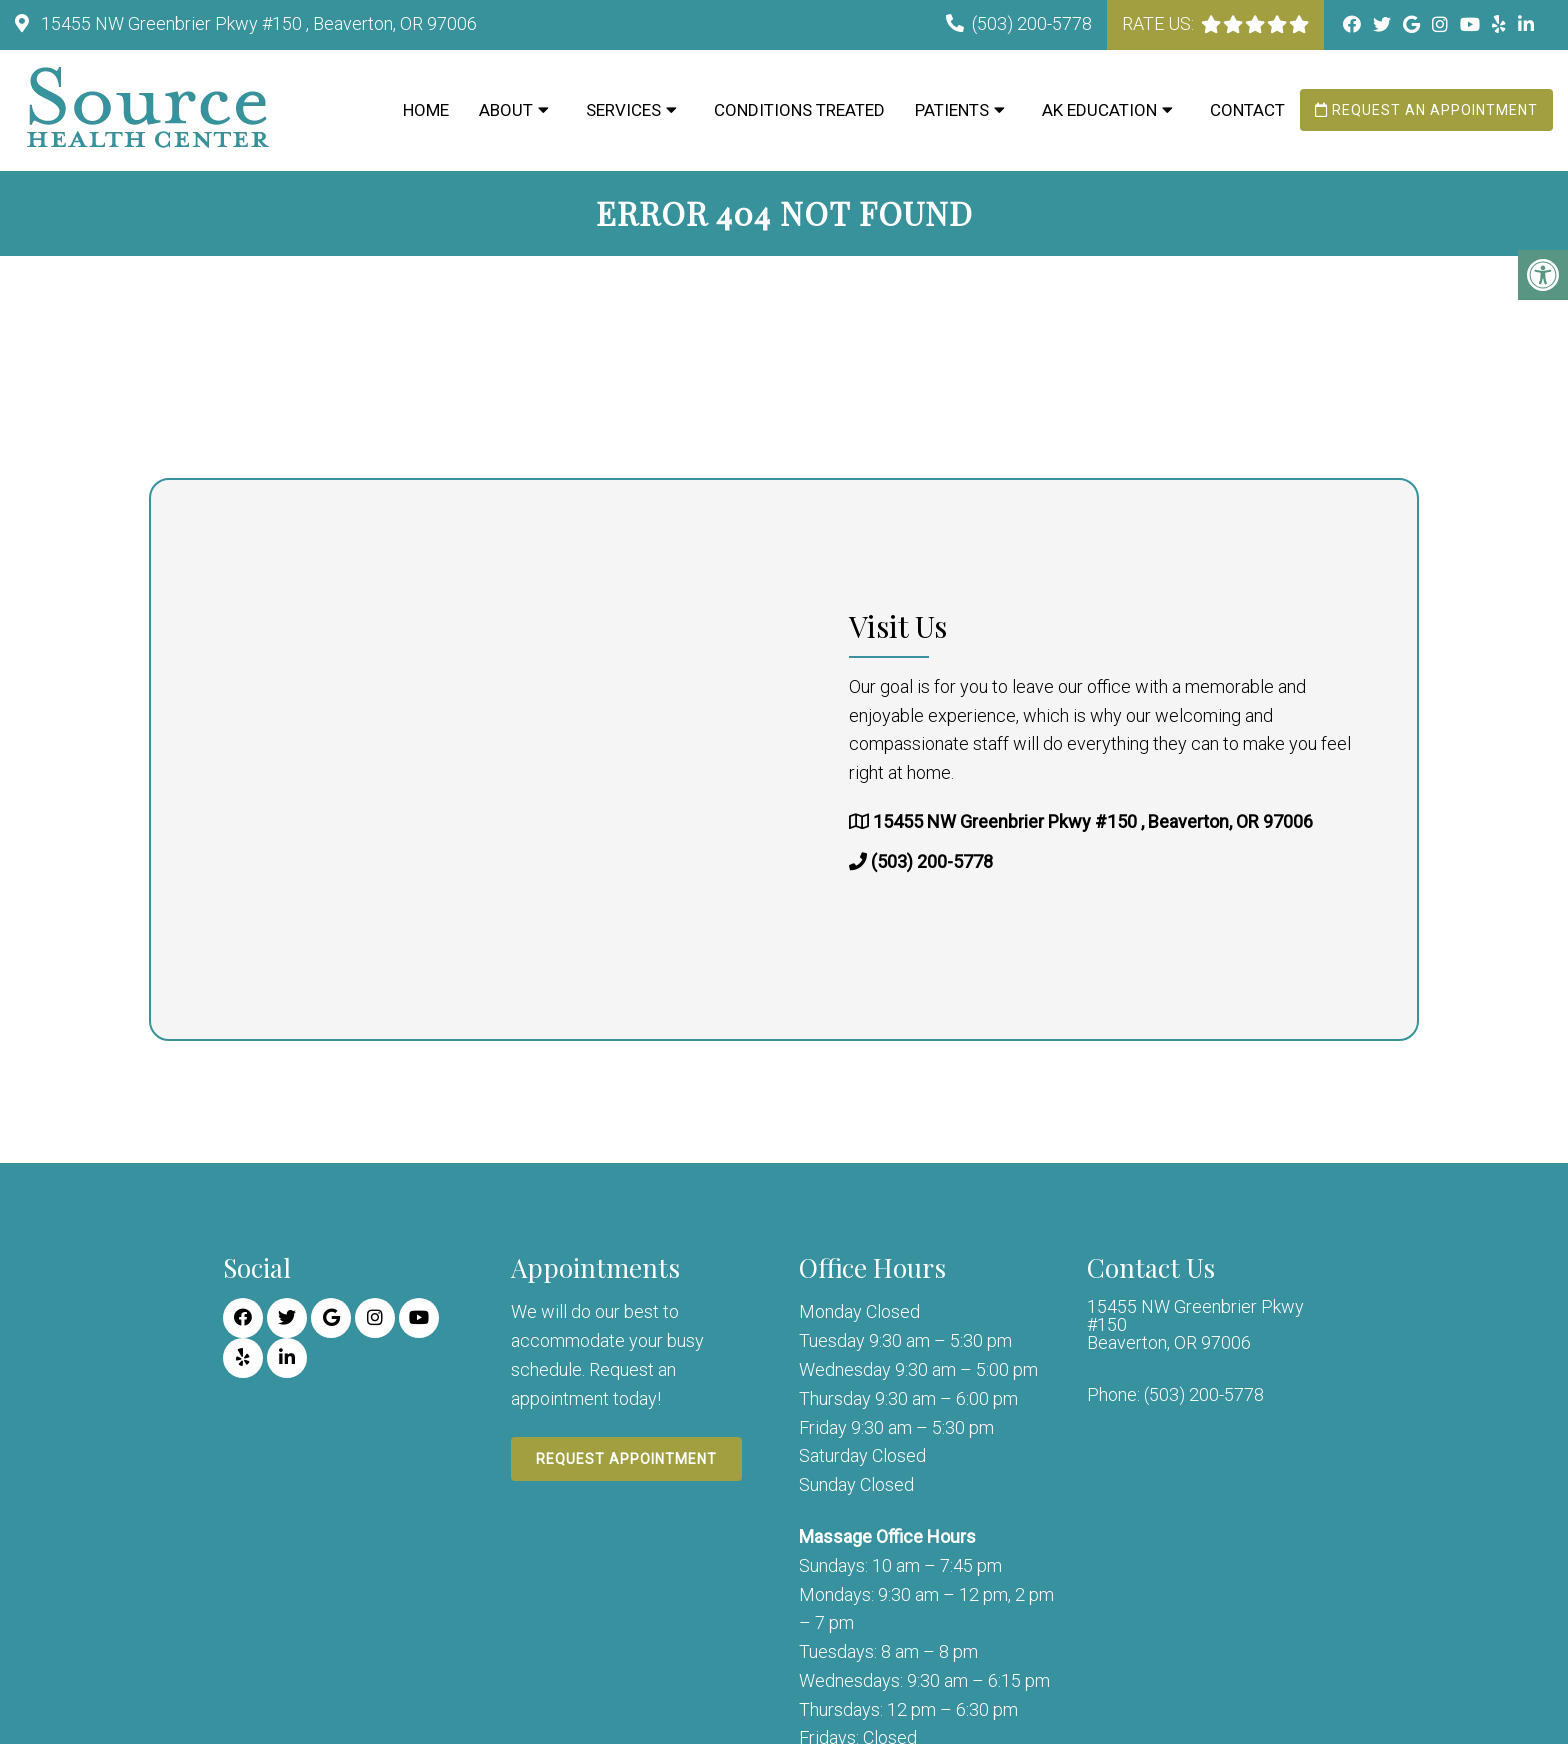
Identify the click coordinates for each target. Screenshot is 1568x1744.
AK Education (1099, 110)
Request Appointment (626, 1459)
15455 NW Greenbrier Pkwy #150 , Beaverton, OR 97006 (257, 23)
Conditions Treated (799, 110)
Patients (952, 110)
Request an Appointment (1426, 110)
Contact (1247, 110)
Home (426, 110)
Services (623, 110)
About (506, 110)
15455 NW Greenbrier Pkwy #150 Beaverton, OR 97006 (1195, 1325)
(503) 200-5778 (1032, 23)
